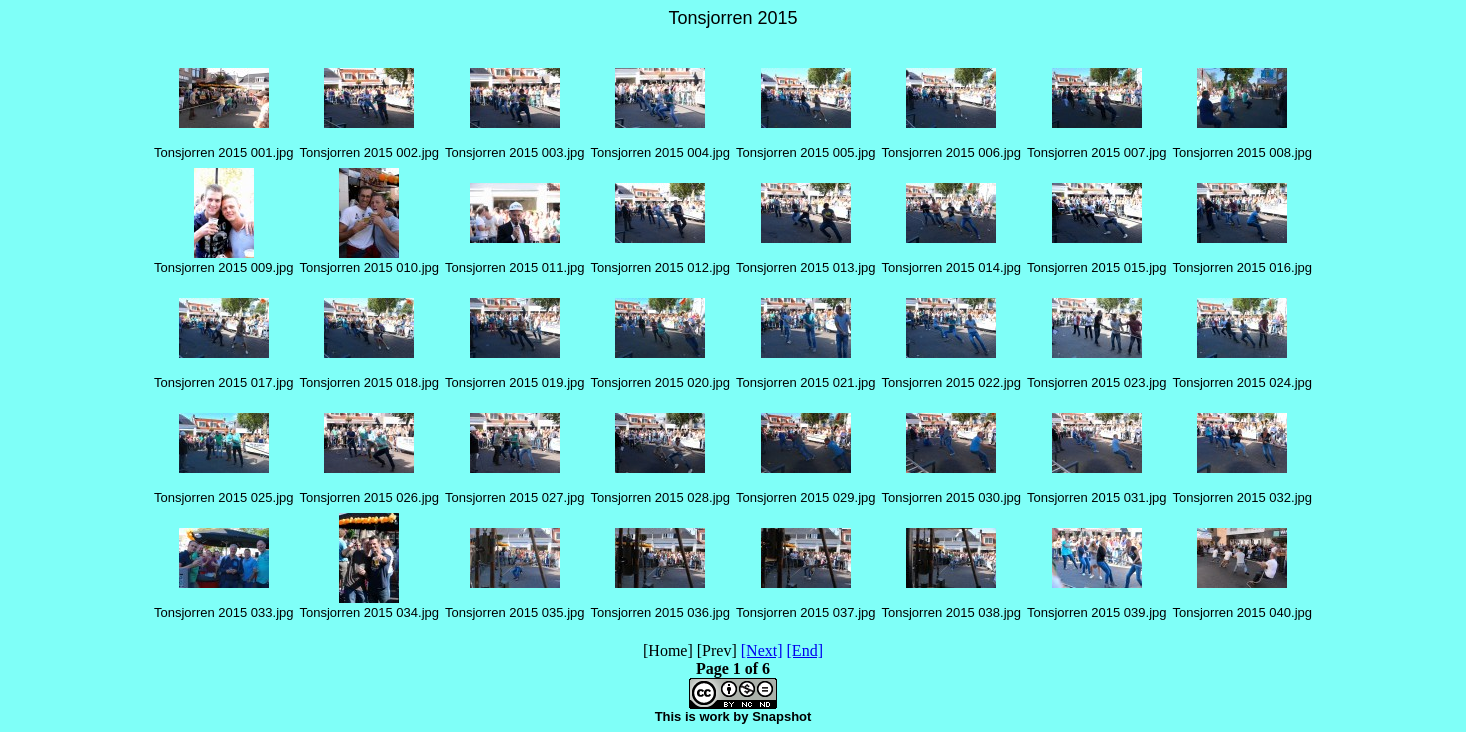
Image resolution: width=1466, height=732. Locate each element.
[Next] (762, 650)
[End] (805, 650)
